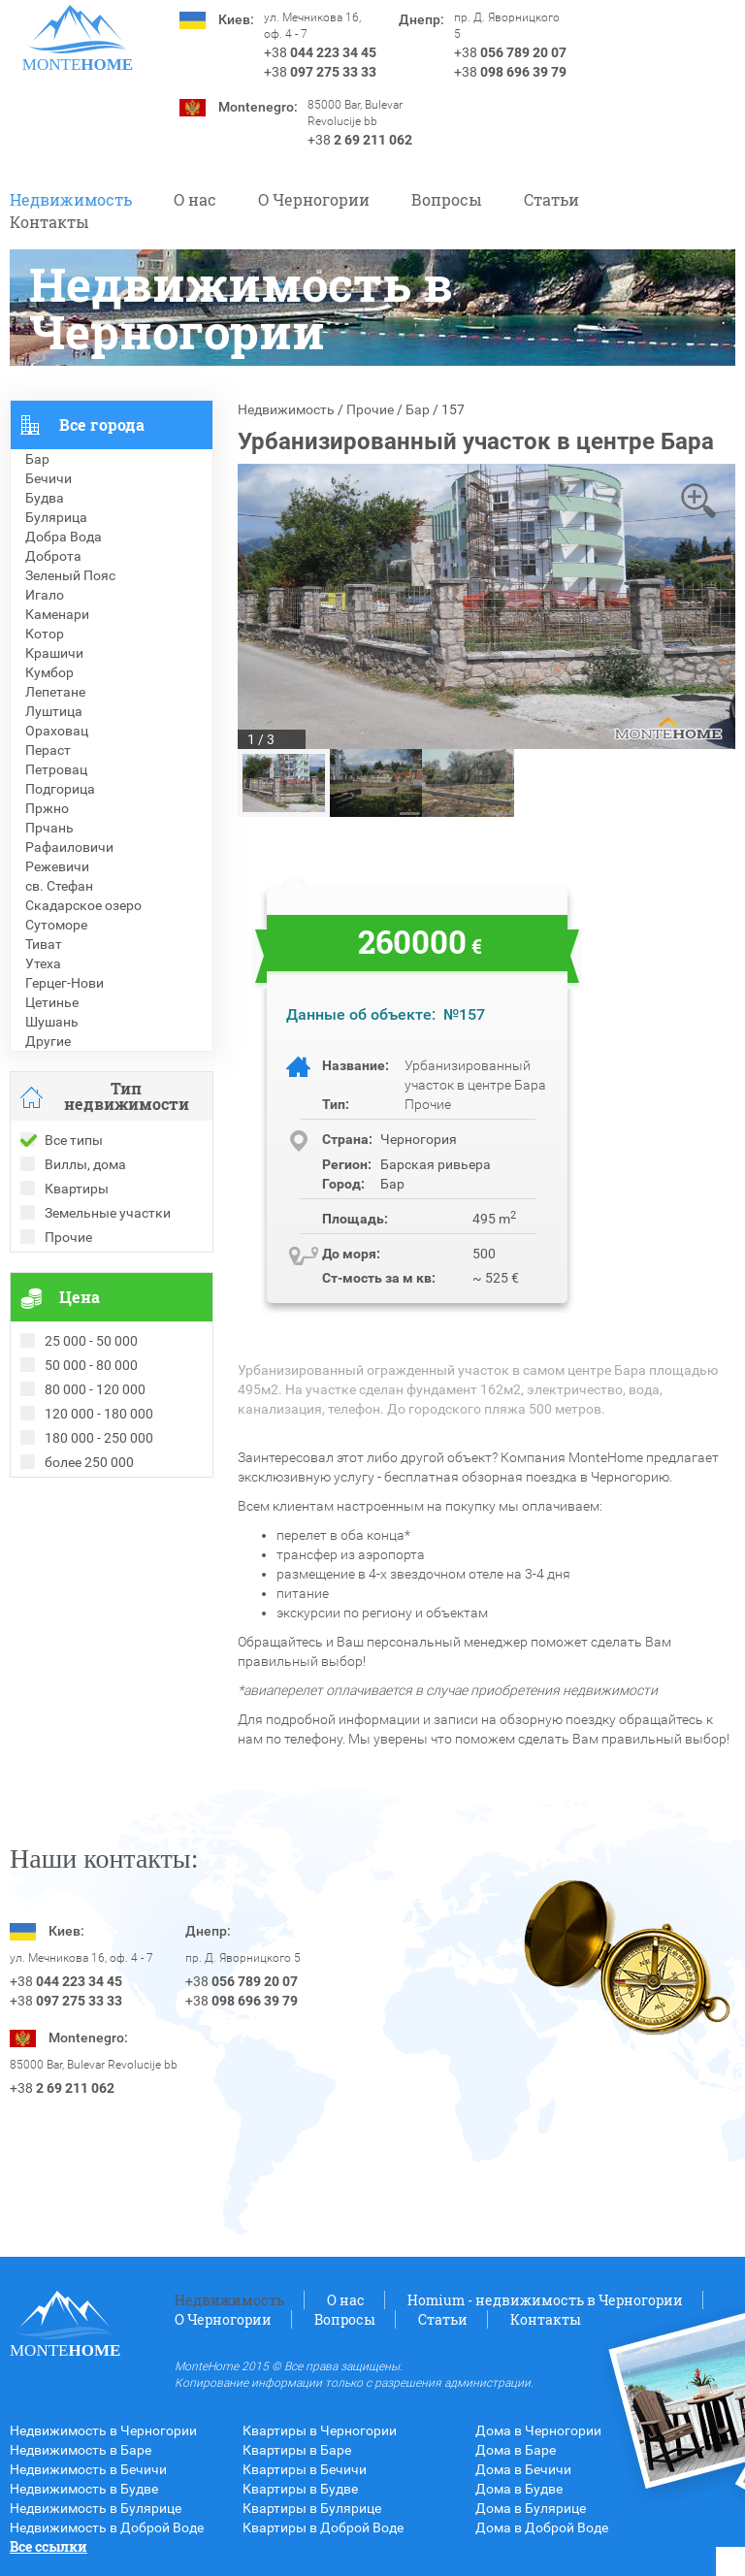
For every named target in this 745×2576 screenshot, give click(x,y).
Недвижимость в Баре (80, 2450)
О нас (195, 199)
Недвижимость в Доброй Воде (107, 2527)
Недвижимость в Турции (88, 1584)
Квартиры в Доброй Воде (323, 2527)
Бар (417, 409)
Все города (102, 424)
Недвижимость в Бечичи (88, 2469)
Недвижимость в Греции (87, 1565)
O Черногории (314, 199)
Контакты (49, 222)
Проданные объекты (76, 1507)
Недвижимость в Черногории (103, 2430)
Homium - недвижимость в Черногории (545, 2300)
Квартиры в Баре (297, 2450)
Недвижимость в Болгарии (95, 1545)
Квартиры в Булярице (312, 2508)
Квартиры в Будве (300, 2488)
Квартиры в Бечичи (305, 2469)
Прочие (370, 409)
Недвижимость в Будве (84, 2488)
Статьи (551, 199)
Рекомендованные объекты (99, 1526)
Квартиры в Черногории (320, 2430)
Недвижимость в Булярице (95, 2508)
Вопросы (446, 199)
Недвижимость (71, 199)
